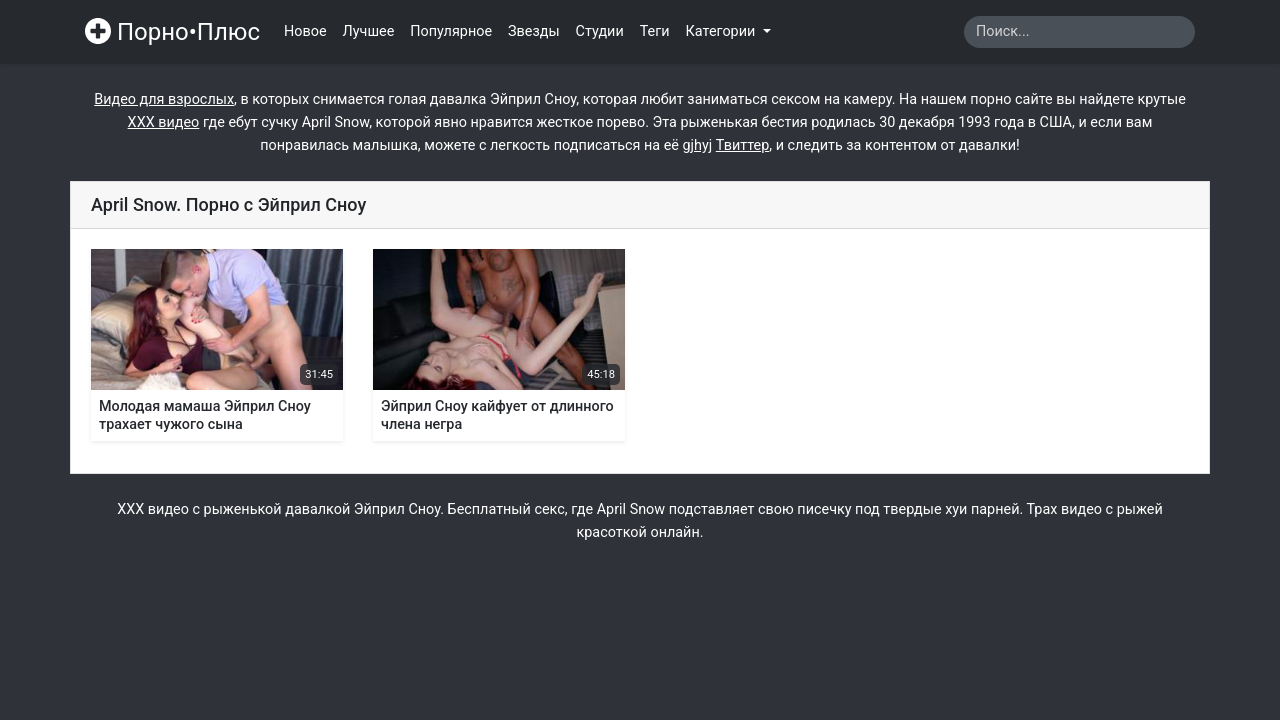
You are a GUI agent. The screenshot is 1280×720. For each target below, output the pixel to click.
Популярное (451, 31)
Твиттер (742, 145)
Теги (655, 31)
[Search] (1079, 32)
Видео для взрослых (164, 99)
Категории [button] (722, 31)
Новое (305, 31)
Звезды (534, 31)
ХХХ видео (164, 122)
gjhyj (698, 145)
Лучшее (369, 31)
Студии (600, 31)
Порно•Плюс (172, 32)
